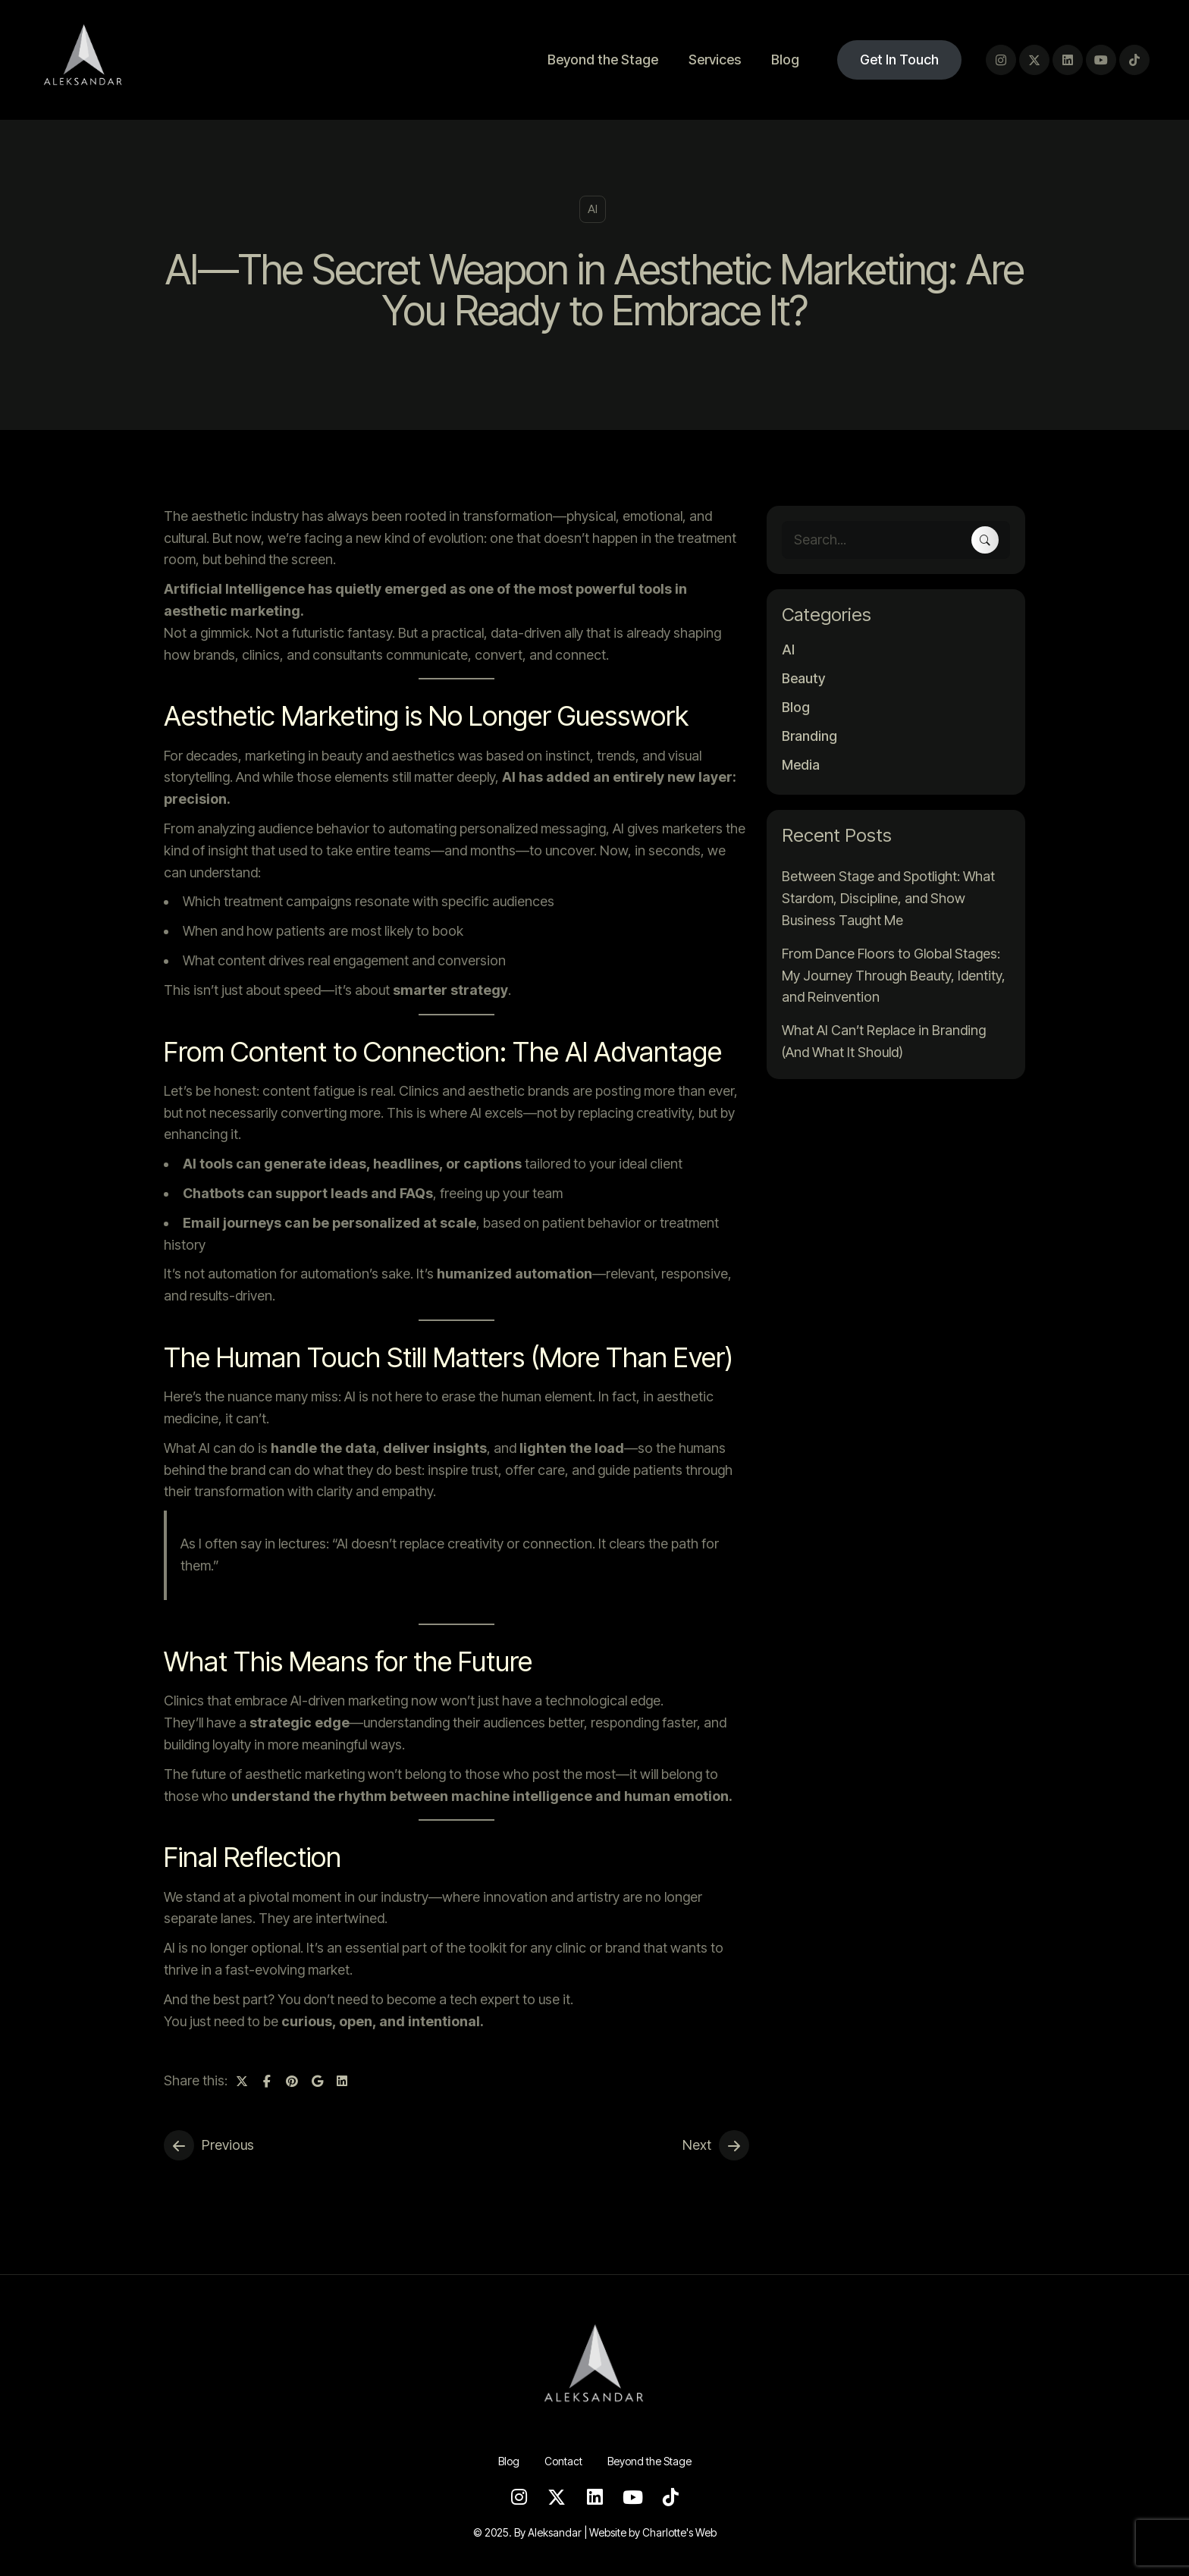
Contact (563, 2461)
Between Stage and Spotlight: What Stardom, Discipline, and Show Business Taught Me (888, 898)
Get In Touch (899, 59)
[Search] (985, 540)
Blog (785, 59)
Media (801, 765)
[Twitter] (1034, 60)
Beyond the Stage (602, 59)
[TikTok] (1134, 60)
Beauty (803, 679)
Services (715, 59)
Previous (228, 2145)
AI (593, 209)
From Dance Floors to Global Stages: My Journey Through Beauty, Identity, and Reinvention (893, 976)
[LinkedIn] (1068, 60)
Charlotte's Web (679, 2532)
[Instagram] (1001, 60)
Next (696, 2145)
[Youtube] (1101, 60)
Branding (809, 736)
